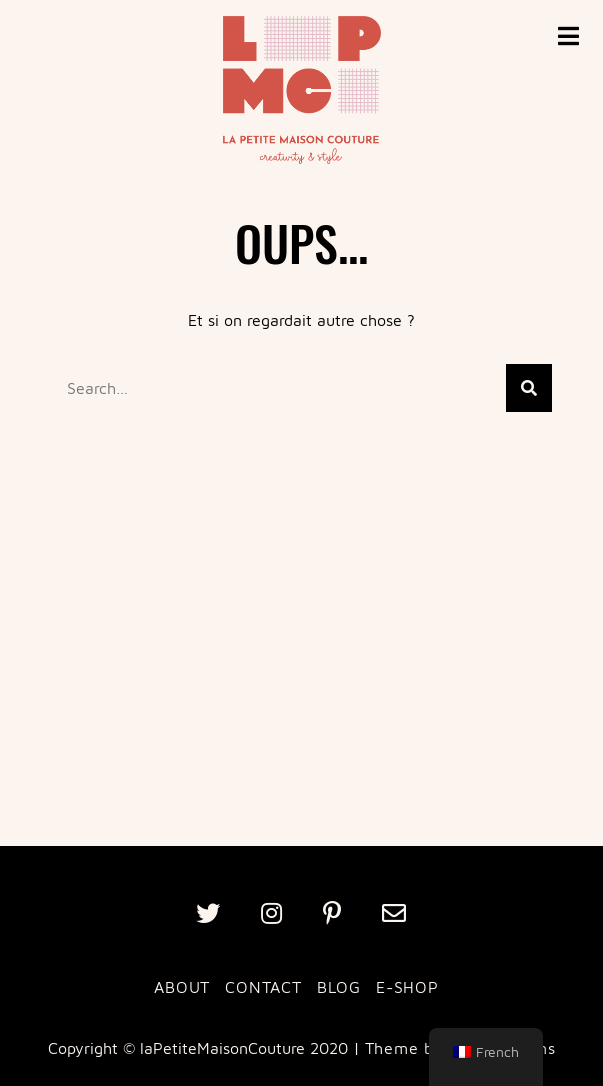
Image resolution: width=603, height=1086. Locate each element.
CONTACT (263, 987)
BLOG (339, 987)
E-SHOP (407, 987)
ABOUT (182, 987)
